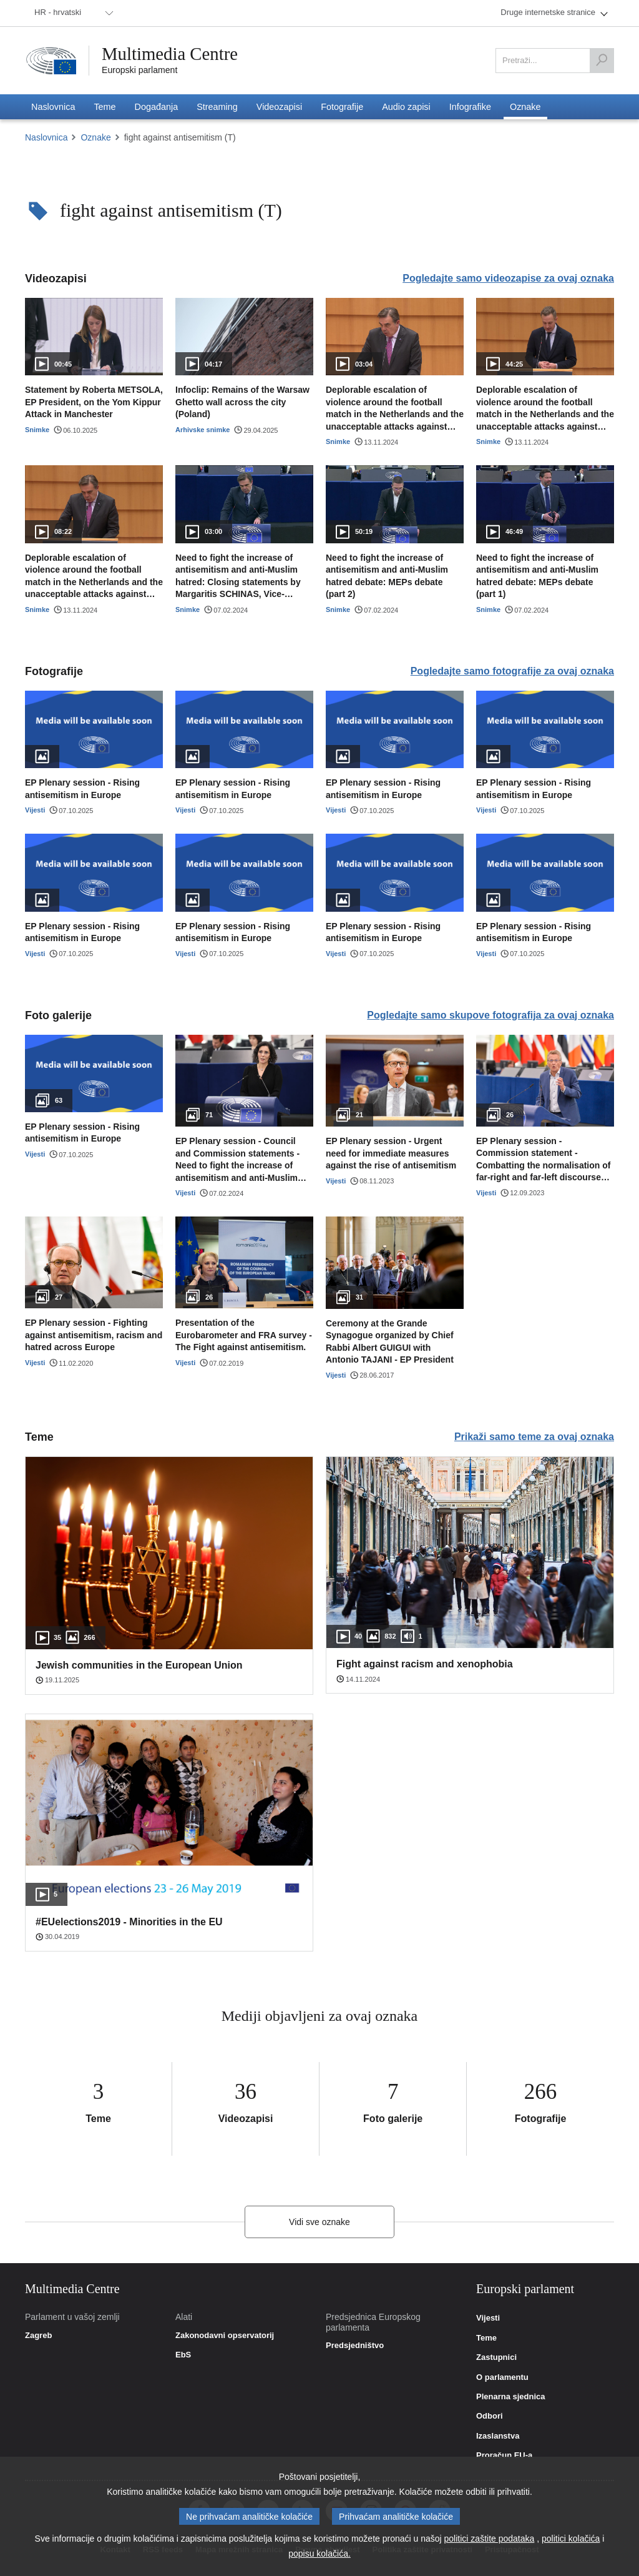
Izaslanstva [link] (497, 2436)
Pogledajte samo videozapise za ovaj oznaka (508, 278)
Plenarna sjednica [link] (510, 2396)
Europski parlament (139, 70)
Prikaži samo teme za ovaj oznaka (534, 1436)
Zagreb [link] (38, 2335)
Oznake (95, 137)
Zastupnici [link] (496, 2357)
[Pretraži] (601, 60)
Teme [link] (486, 2338)
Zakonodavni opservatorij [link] (224, 2335)
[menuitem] (72, 13)
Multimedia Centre (173, 54)
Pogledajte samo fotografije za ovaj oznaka (512, 671)
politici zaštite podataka (489, 2539)
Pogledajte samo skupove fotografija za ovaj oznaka (490, 1015)
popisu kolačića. (319, 2554)
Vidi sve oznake (319, 2222)
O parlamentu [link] (502, 2377)
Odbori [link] (489, 2416)
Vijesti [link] (488, 2318)
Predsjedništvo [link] (355, 2345)
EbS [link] (183, 2355)
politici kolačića (571, 2539)
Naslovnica (46, 137)
